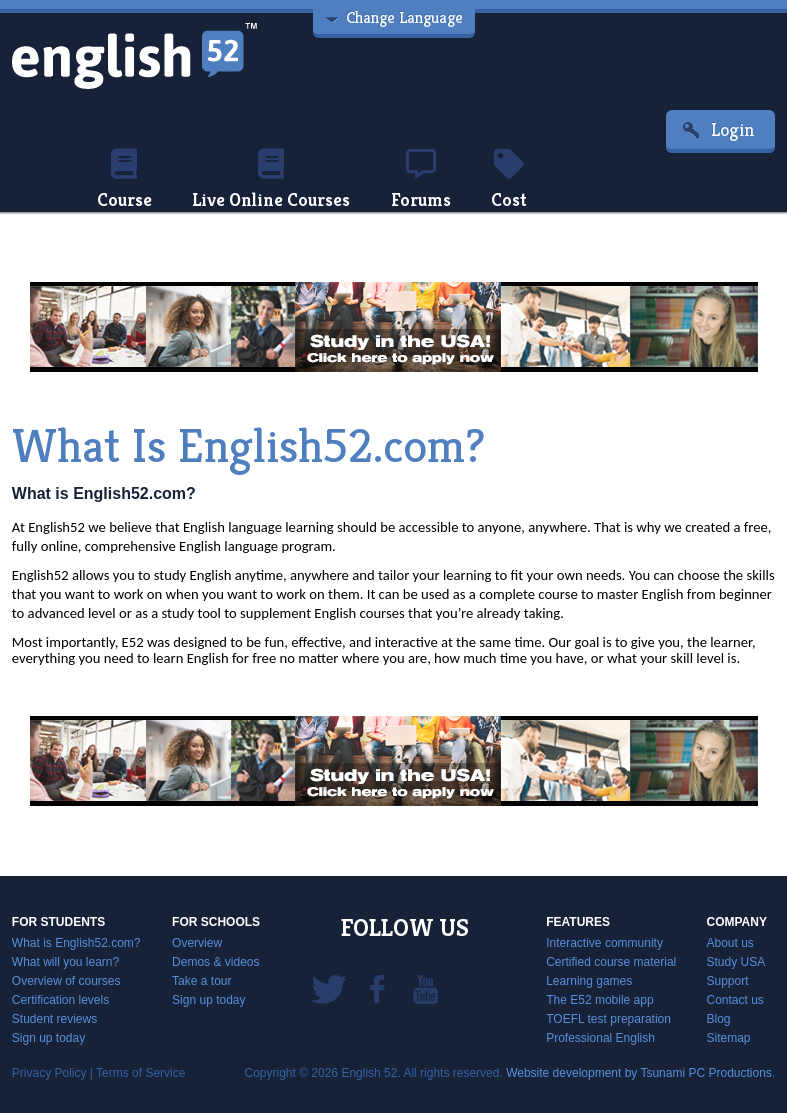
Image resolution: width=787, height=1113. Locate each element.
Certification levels (60, 1000)
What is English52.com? (76, 943)
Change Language (404, 17)
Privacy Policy (49, 1073)
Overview (197, 943)
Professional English (600, 1038)
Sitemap (728, 1038)
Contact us (734, 1000)
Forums (421, 180)
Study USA (735, 962)
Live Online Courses (271, 180)
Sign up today (48, 1038)
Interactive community (604, 943)
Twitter (329, 988)
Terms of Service (140, 1073)
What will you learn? (65, 962)
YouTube (425, 988)
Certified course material (611, 962)
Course (124, 180)
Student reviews (54, 1019)
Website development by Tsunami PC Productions (639, 1073)
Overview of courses (66, 981)
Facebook (377, 988)
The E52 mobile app (599, 1000)
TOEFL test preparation (608, 1019)
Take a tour (201, 981)
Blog (718, 1019)
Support (727, 981)
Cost (509, 180)
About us (729, 943)
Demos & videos (215, 962)
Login (733, 129)
